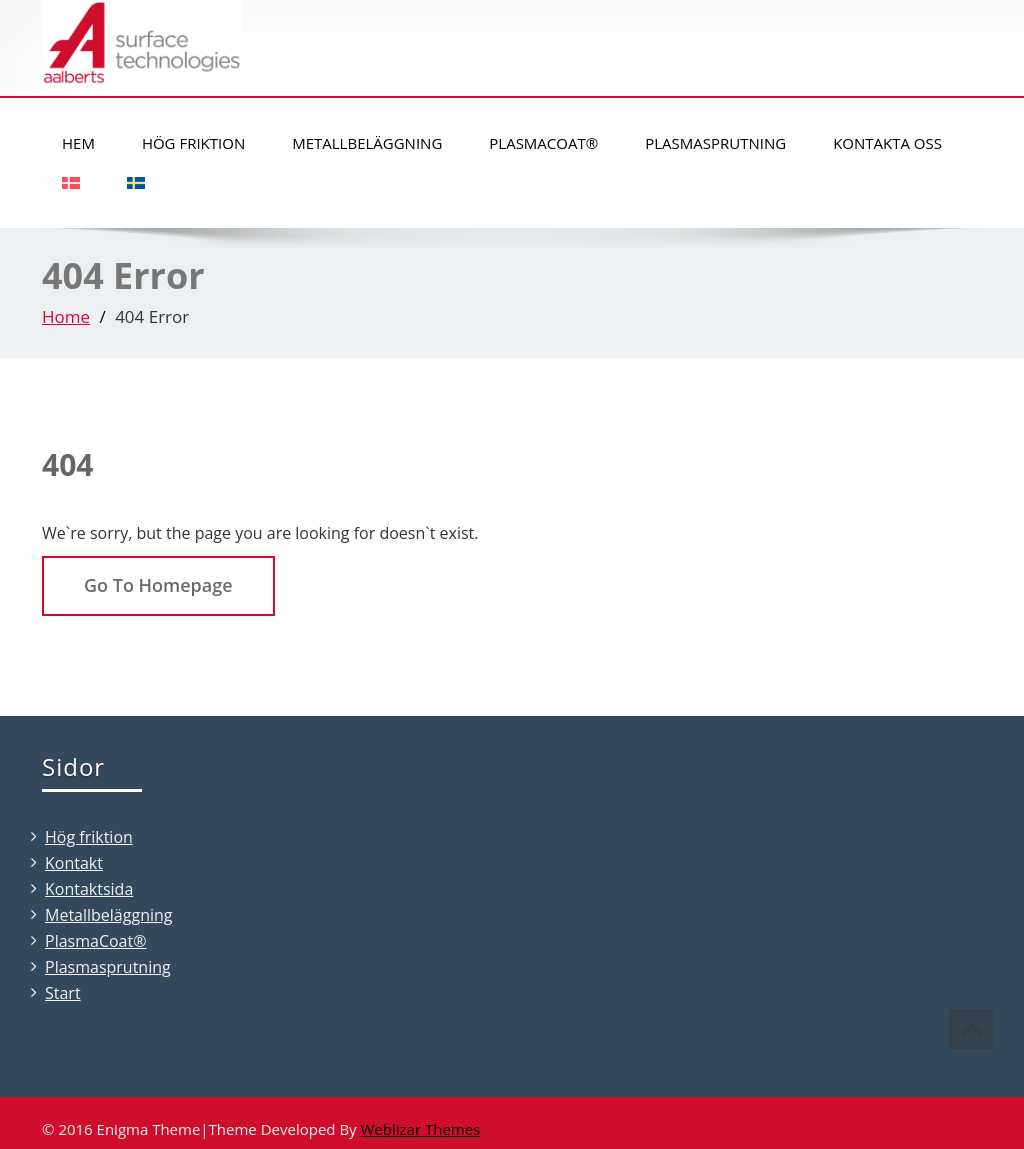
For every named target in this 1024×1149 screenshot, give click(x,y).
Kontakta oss (887, 143)
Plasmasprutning (715, 143)
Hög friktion (193, 143)
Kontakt (74, 863)
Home (66, 316)
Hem (78, 143)
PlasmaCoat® (543, 143)
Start (63, 993)
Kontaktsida (89, 889)
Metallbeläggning (367, 143)
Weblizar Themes (421, 1129)
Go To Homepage (158, 585)
